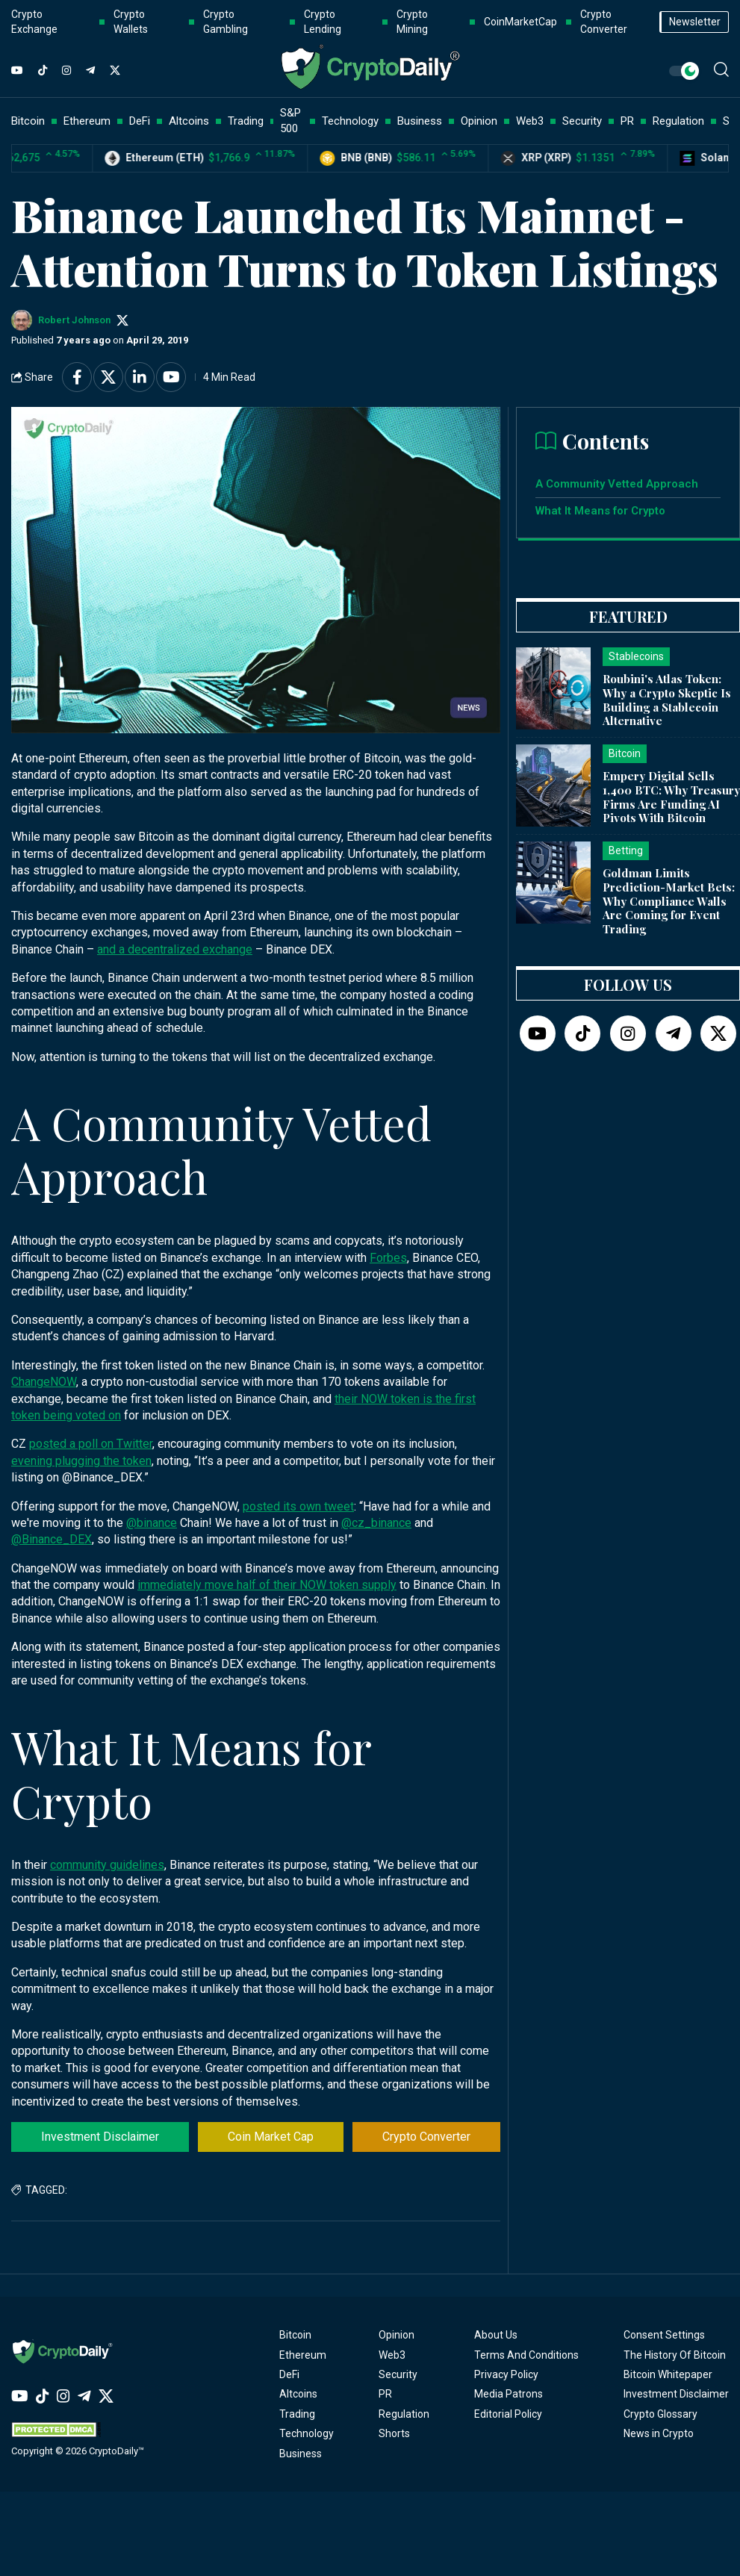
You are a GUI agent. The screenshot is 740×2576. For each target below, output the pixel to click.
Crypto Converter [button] (603, 21)
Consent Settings (664, 2335)
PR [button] (627, 121)
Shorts (394, 2433)
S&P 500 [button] (290, 120)
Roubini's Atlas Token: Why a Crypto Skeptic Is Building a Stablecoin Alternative (667, 699)
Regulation (404, 2414)
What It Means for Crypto (600, 510)
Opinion (396, 2335)
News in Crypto (659, 2433)
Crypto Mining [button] (412, 21)
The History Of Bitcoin (675, 2355)
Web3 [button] (530, 121)
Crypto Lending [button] (322, 21)
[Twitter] (115, 70)
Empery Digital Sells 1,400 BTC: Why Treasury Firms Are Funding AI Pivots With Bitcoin (671, 796)
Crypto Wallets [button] (131, 21)
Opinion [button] (479, 121)
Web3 (392, 2355)
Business (300, 2454)
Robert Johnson (74, 320)
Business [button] (419, 121)
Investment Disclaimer (100, 2136)
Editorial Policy (508, 2414)
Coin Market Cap (271, 2136)
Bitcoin (295, 2335)
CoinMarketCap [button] (520, 22)
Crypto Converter (426, 2136)
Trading (297, 2414)
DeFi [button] (139, 121)
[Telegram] (90, 70)
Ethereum (302, 2355)
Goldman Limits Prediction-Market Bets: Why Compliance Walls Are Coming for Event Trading (669, 900)
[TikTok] (42, 70)
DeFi (289, 2374)
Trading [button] (246, 121)
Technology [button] (350, 121)
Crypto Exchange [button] (34, 21)
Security (398, 2374)
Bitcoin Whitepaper (668, 2374)
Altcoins (298, 2394)
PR (385, 2394)
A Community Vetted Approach (616, 484)
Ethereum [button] (87, 121)
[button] (721, 69)
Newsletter (695, 22)
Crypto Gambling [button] (225, 21)
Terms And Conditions (526, 2355)
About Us (495, 2335)
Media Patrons (508, 2394)
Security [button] (582, 121)
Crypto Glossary (660, 2414)
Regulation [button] (678, 121)
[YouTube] (17, 70)
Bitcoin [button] (28, 121)
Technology (306, 2433)
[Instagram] (66, 70)
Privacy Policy (506, 2374)
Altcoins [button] (189, 121)
